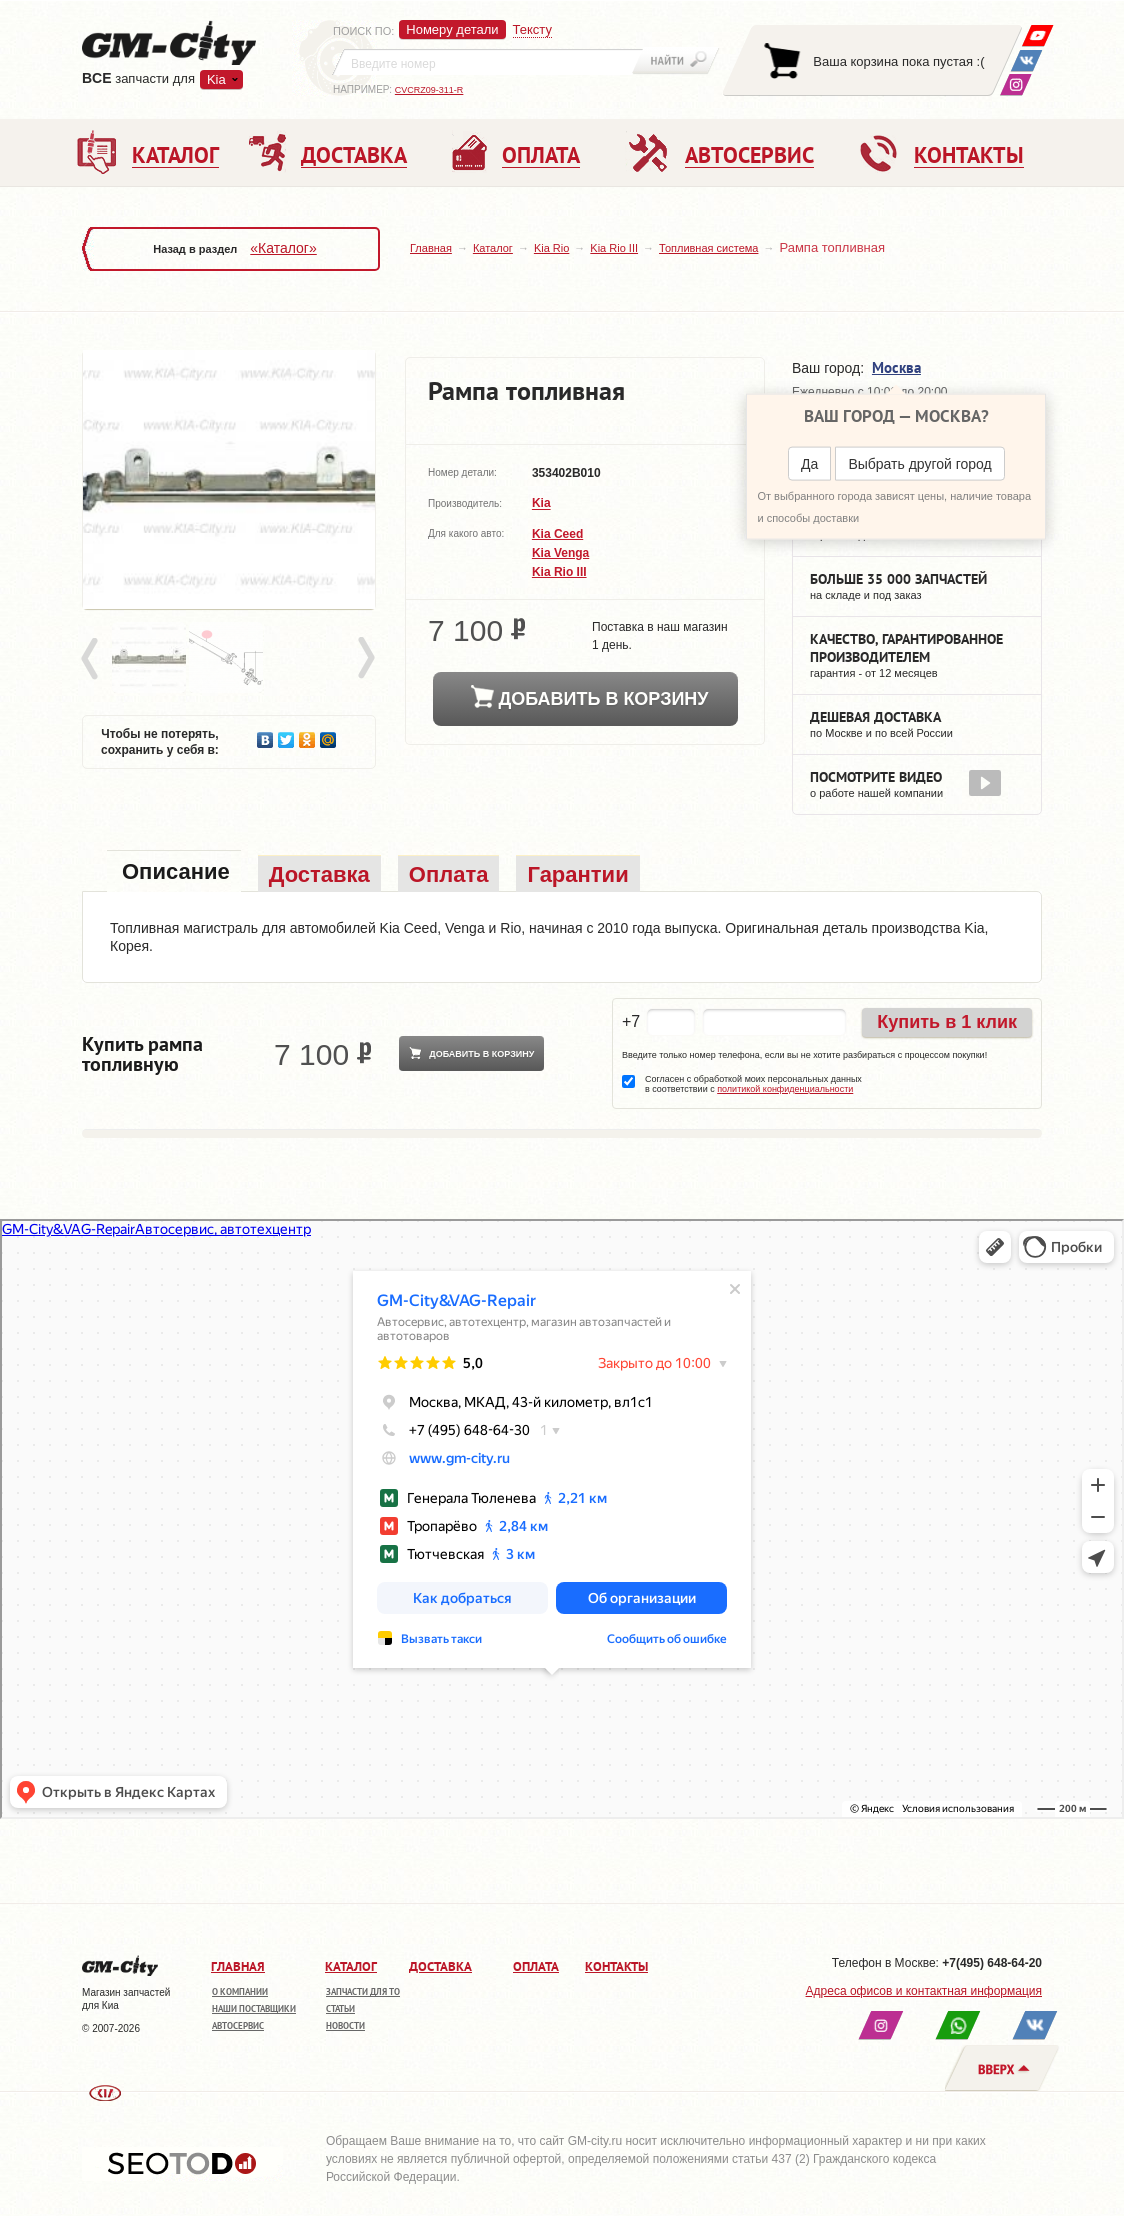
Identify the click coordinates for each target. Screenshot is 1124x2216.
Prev (93, 659)
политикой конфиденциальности (785, 1089)
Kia (216, 79)
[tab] (174, 873)
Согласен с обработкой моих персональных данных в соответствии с (753, 1084)
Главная (431, 248)
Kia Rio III (614, 248)
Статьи (340, 2008)
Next (365, 659)
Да (809, 464)
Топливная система (708, 248)
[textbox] (488, 62)
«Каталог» (283, 248)
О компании (240, 1991)
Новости (345, 2025)
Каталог (493, 248)
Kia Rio (551, 248)
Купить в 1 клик (947, 1022)
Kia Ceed (557, 534)
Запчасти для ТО (363, 1991)
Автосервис (238, 2025)
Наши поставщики (254, 2008)
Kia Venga (560, 553)
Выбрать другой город (919, 464)
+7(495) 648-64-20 (992, 1963)
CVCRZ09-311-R (429, 90)
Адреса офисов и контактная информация (924, 1991)
